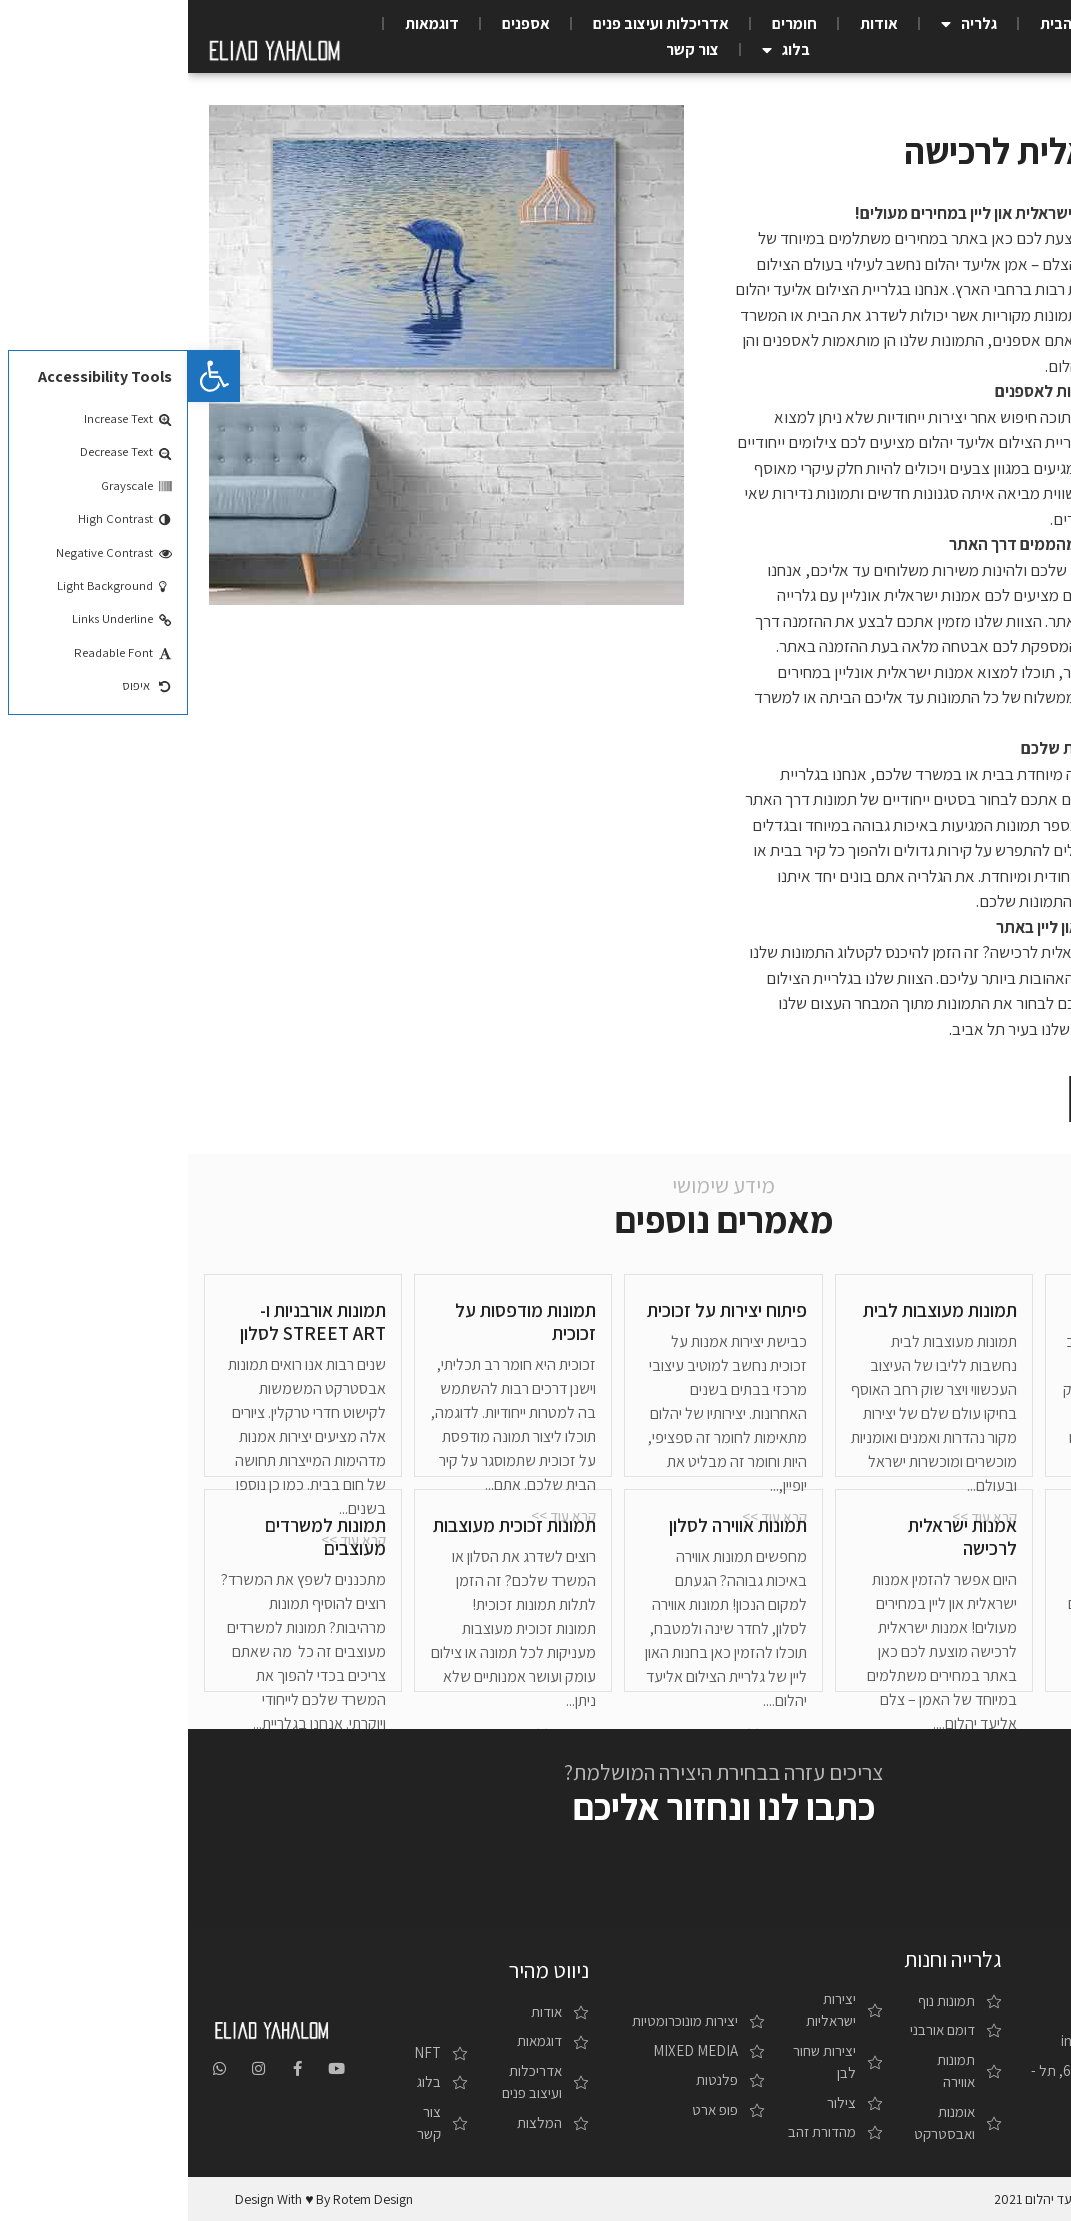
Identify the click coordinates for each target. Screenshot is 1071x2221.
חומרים (606, 23)
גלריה (781, 24)
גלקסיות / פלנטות (975, 1310)
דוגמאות (244, 23)
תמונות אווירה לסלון (550, 1525)
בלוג (598, 50)
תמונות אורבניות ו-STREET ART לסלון (125, 1321)
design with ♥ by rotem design (136, 2199)
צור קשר (504, 49)
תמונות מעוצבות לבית (752, 1310)
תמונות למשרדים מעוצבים (137, 1536)
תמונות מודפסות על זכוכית (337, 1321)
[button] (966, 1099)
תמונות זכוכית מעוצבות (326, 1525)
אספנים (338, 23)
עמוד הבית (886, 23)
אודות (691, 23)
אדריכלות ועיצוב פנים (473, 23)
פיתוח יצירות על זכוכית (539, 1310)
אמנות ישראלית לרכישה (774, 1536)
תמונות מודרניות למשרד (982, 1536)
